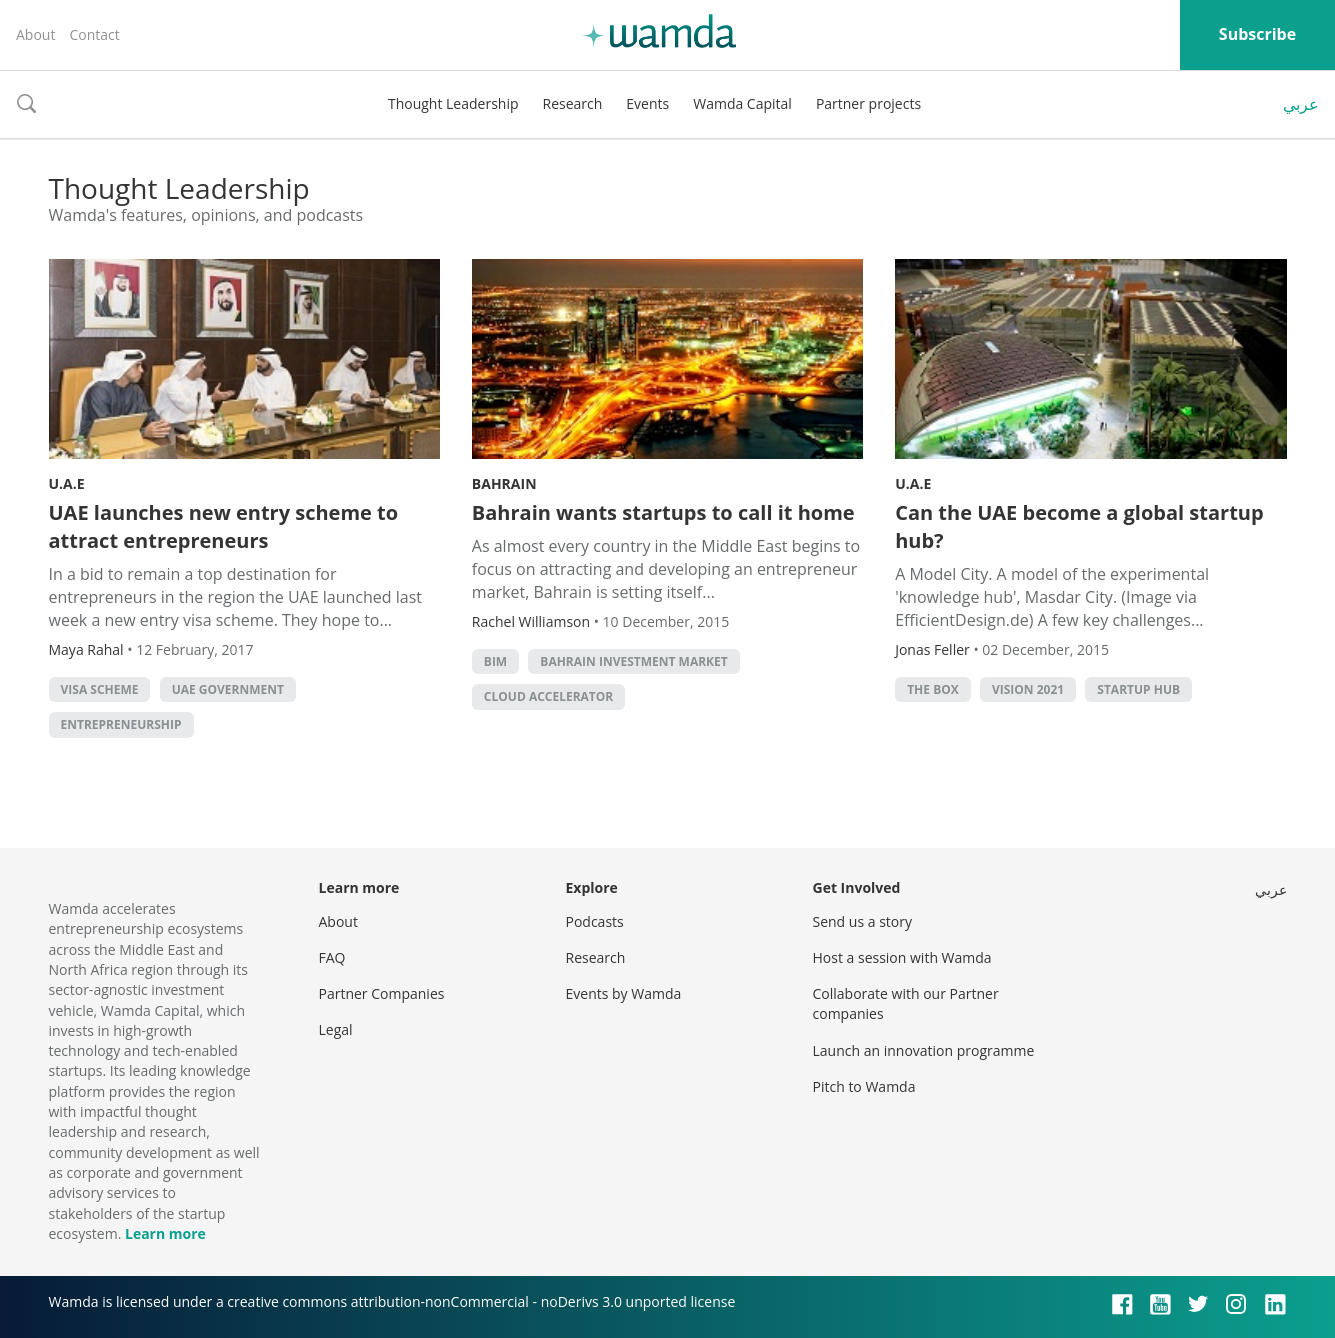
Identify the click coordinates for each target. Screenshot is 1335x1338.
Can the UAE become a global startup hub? (1079, 526)
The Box (933, 689)
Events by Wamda (624, 993)
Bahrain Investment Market (633, 661)
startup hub (1138, 689)
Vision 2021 (1028, 689)
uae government (228, 689)
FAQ (332, 957)
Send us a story (862, 921)
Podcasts (595, 921)
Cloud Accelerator (548, 696)
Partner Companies (382, 993)
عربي (1301, 104)
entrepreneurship (121, 724)
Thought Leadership (453, 103)
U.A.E (67, 483)
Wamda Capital (742, 103)
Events (647, 103)
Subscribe (1257, 34)
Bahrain (504, 483)
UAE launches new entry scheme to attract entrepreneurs (224, 526)
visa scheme (100, 689)
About (35, 34)
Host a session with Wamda (902, 957)
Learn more (165, 1233)
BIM (495, 661)
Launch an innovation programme (924, 1050)
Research (573, 103)
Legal (336, 1029)
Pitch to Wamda (864, 1086)
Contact (94, 34)
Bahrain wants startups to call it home (663, 512)
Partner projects (868, 103)
